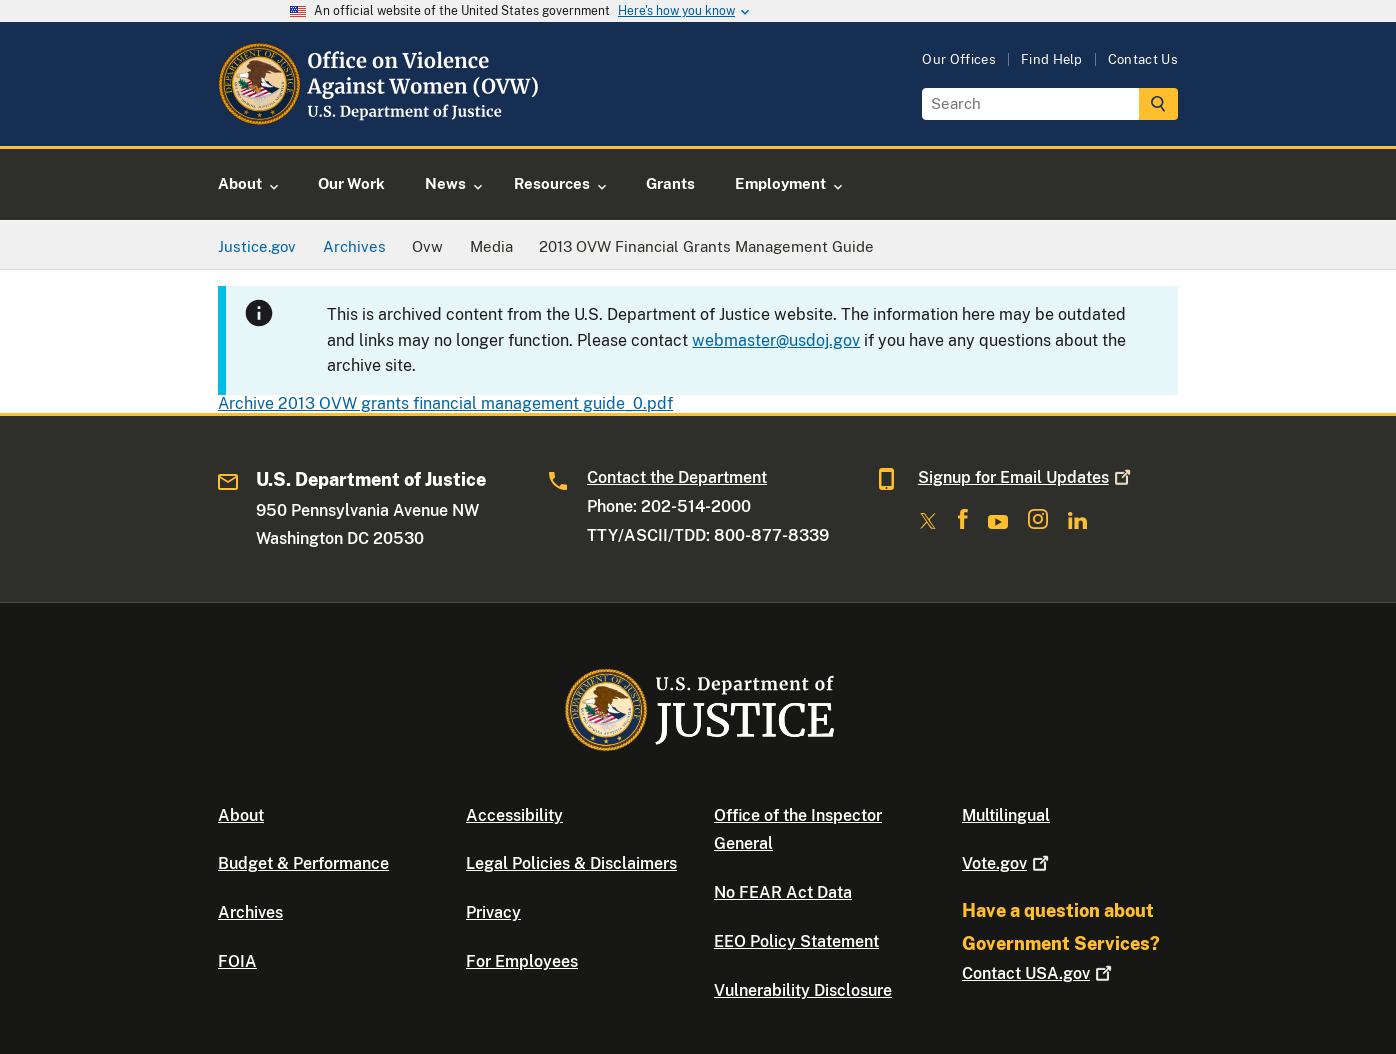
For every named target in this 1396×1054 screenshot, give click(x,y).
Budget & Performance (303, 863)
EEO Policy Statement (796, 941)
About (241, 815)
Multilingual (1006, 815)
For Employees (522, 961)
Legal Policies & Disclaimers (571, 863)
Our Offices (959, 59)
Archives (250, 912)
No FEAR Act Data (783, 892)
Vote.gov (1007, 863)
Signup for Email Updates (1026, 477)
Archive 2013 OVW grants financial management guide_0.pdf (445, 403)
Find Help (1052, 59)
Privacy (493, 912)
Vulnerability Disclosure (803, 990)
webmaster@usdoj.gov (776, 340)
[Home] (380, 122)
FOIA (237, 961)
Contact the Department (677, 477)
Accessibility (514, 815)
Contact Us (1143, 59)
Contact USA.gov (1039, 973)
